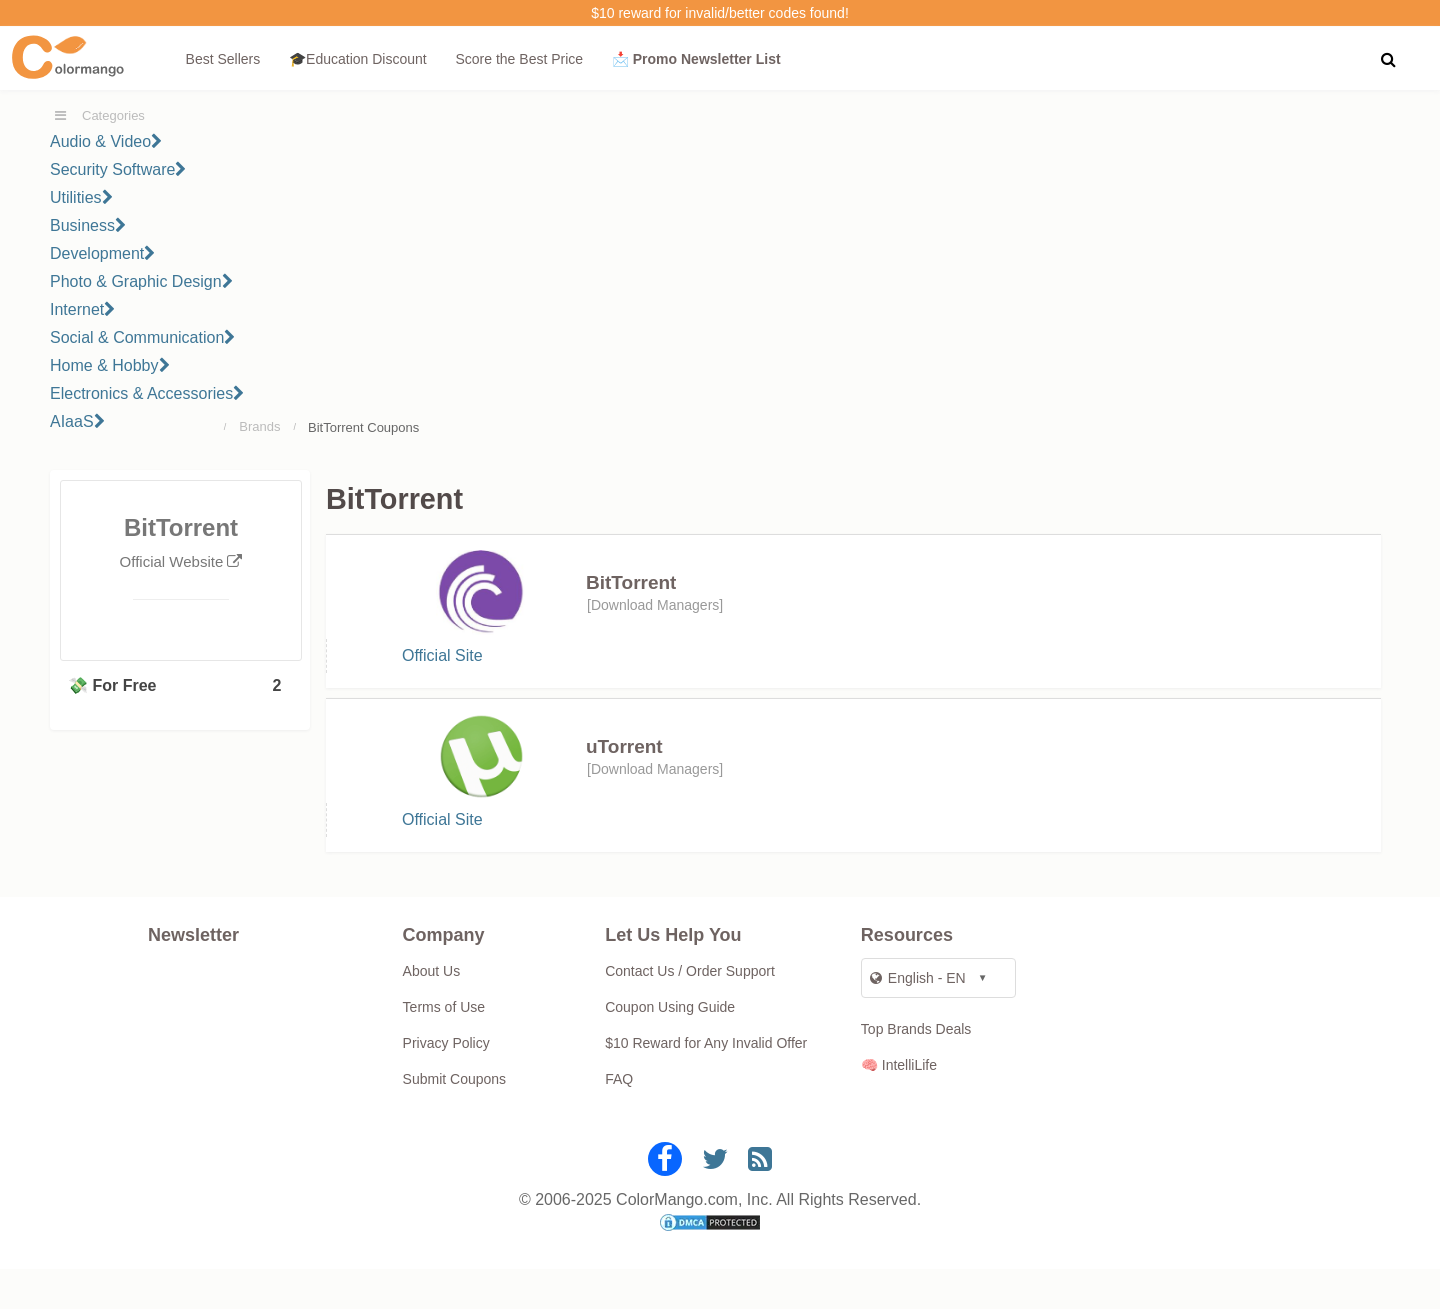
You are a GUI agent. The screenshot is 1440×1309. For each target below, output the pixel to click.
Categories (113, 115)
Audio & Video (106, 141)
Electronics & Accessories (147, 393)
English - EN (918, 1018)
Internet (82, 309)
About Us (432, 1011)
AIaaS (77, 421)
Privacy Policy (446, 1083)
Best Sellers (223, 59)
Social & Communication (142, 337)
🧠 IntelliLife (899, 1105)
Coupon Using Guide (670, 1047)
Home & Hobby (110, 365)
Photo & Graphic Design (141, 281)
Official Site (443, 665)
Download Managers (655, 605)
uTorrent (624, 766)
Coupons (393, 427)
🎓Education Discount (358, 59)
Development (102, 253)
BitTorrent (631, 582)
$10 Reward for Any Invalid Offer (706, 1083)
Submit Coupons (455, 1119)
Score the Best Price (519, 59)
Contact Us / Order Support (690, 1011)
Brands (259, 426)
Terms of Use (444, 1047)
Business (88, 225)
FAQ (619, 1119)
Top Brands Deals (916, 1069)
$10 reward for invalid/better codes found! (720, 13)
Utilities (81, 197)
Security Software (118, 169)
